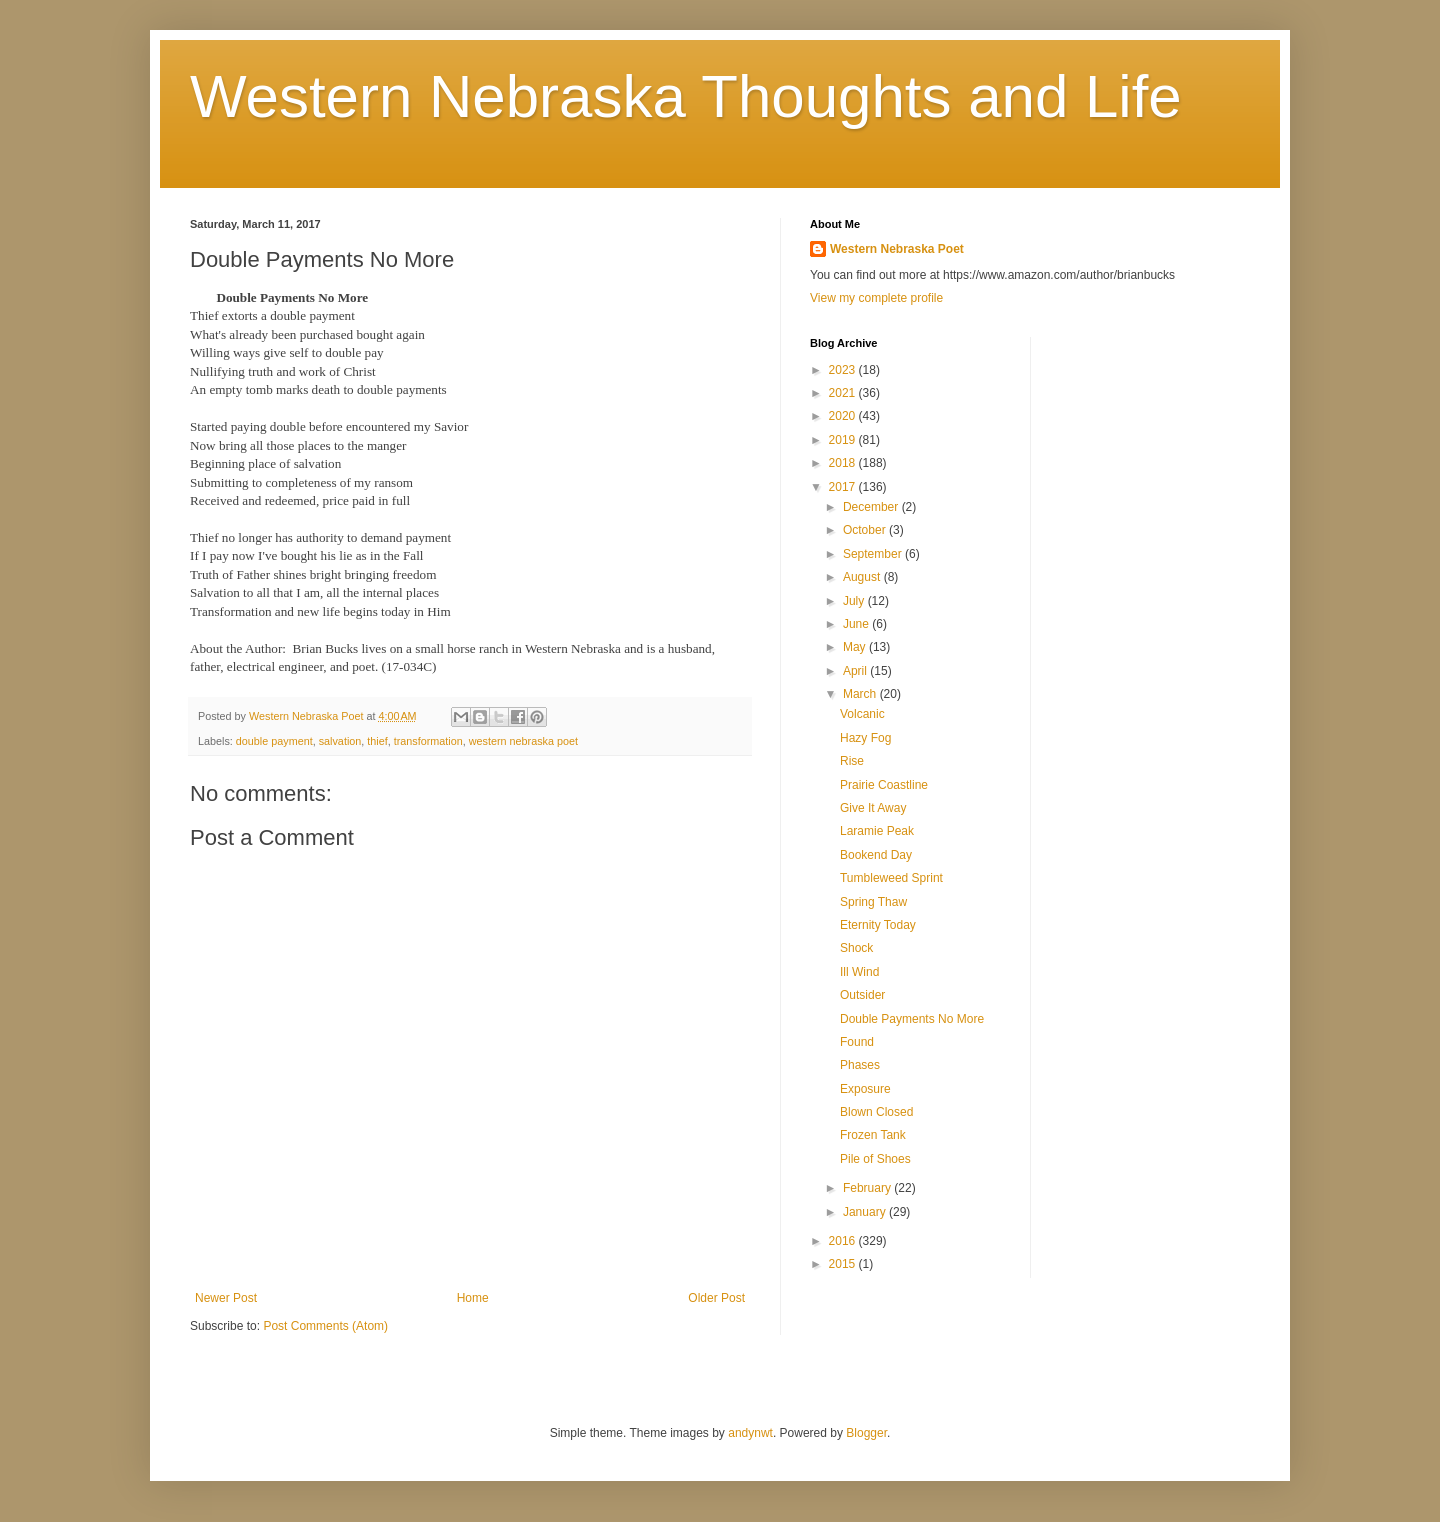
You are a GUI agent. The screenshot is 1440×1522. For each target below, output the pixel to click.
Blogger (866, 1433)
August (863, 577)
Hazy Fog (865, 738)
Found (857, 1042)
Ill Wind (859, 972)
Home (473, 1298)
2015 (844, 1264)
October (866, 530)
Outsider (862, 995)
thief (377, 741)
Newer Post (226, 1298)
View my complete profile (876, 298)
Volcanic (862, 714)
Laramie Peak (877, 831)
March (861, 694)
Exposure (865, 1089)
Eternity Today (878, 925)
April (856, 671)
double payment (274, 741)
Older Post (716, 1298)
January (866, 1212)
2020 (844, 416)
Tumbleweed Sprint (891, 878)
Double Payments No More (912, 1019)
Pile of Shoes (875, 1159)
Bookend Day (876, 855)
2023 (844, 370)
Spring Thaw (873, 902)
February (868, 1188)
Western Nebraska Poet (897, 249)
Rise (852, 761)
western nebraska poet (523, 741)
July (855, 601)
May (856, 647)
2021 (844, 393)
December (872, 507)
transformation (428, 741)
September (874, 554)
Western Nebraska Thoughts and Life (686, 96)
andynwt (750, 1433)
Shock (856, 948)
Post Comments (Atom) (325, 1326)
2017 (844, 487)
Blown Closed (876, 1112)
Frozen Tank (873, 1135)
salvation (340, 741)
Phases (860, 1065)
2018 (844, 463)
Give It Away (873, 808)
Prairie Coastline (884, 785)
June (857, 624)
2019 (844, 440)
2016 (844, 1241)
